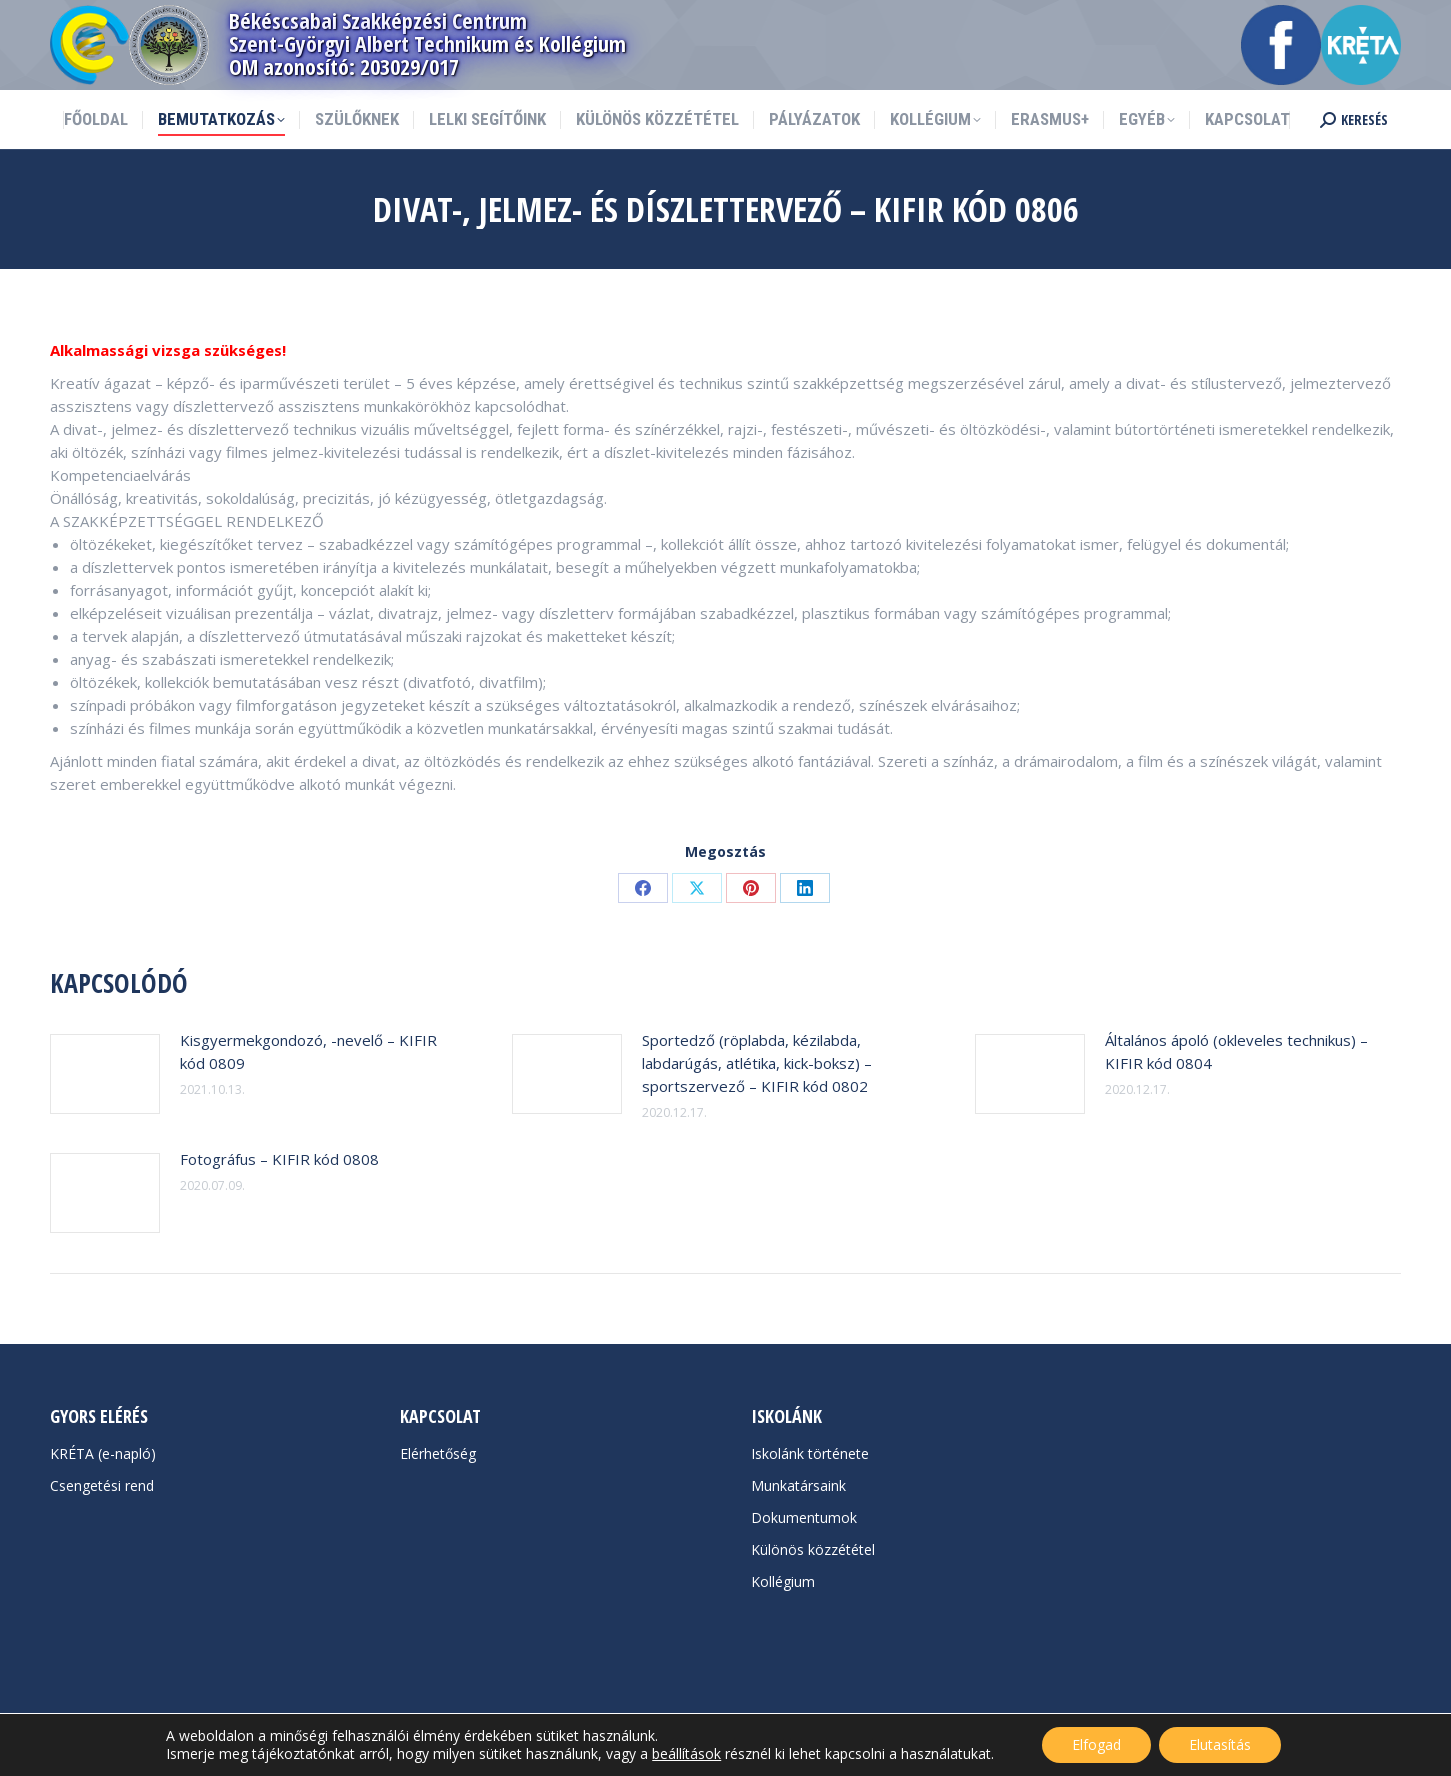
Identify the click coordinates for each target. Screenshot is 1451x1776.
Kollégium (783, 1581)
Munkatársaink (798, 1485)
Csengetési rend (102, 1485)
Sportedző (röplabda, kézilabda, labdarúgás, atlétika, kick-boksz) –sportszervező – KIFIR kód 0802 (757, 1063)
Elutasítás (1220, 1744)
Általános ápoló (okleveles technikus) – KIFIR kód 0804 (1236, 1051)
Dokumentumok (804, 1517)
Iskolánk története (810, 1453)
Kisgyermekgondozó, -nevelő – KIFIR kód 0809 (308, 1051)
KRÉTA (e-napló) (103, 1453)
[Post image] (105, 1074)
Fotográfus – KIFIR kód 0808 (279, 1159)
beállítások (686, 1754)
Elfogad (1096, 1744)
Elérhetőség (438, 1453)
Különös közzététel (813, 1549)
